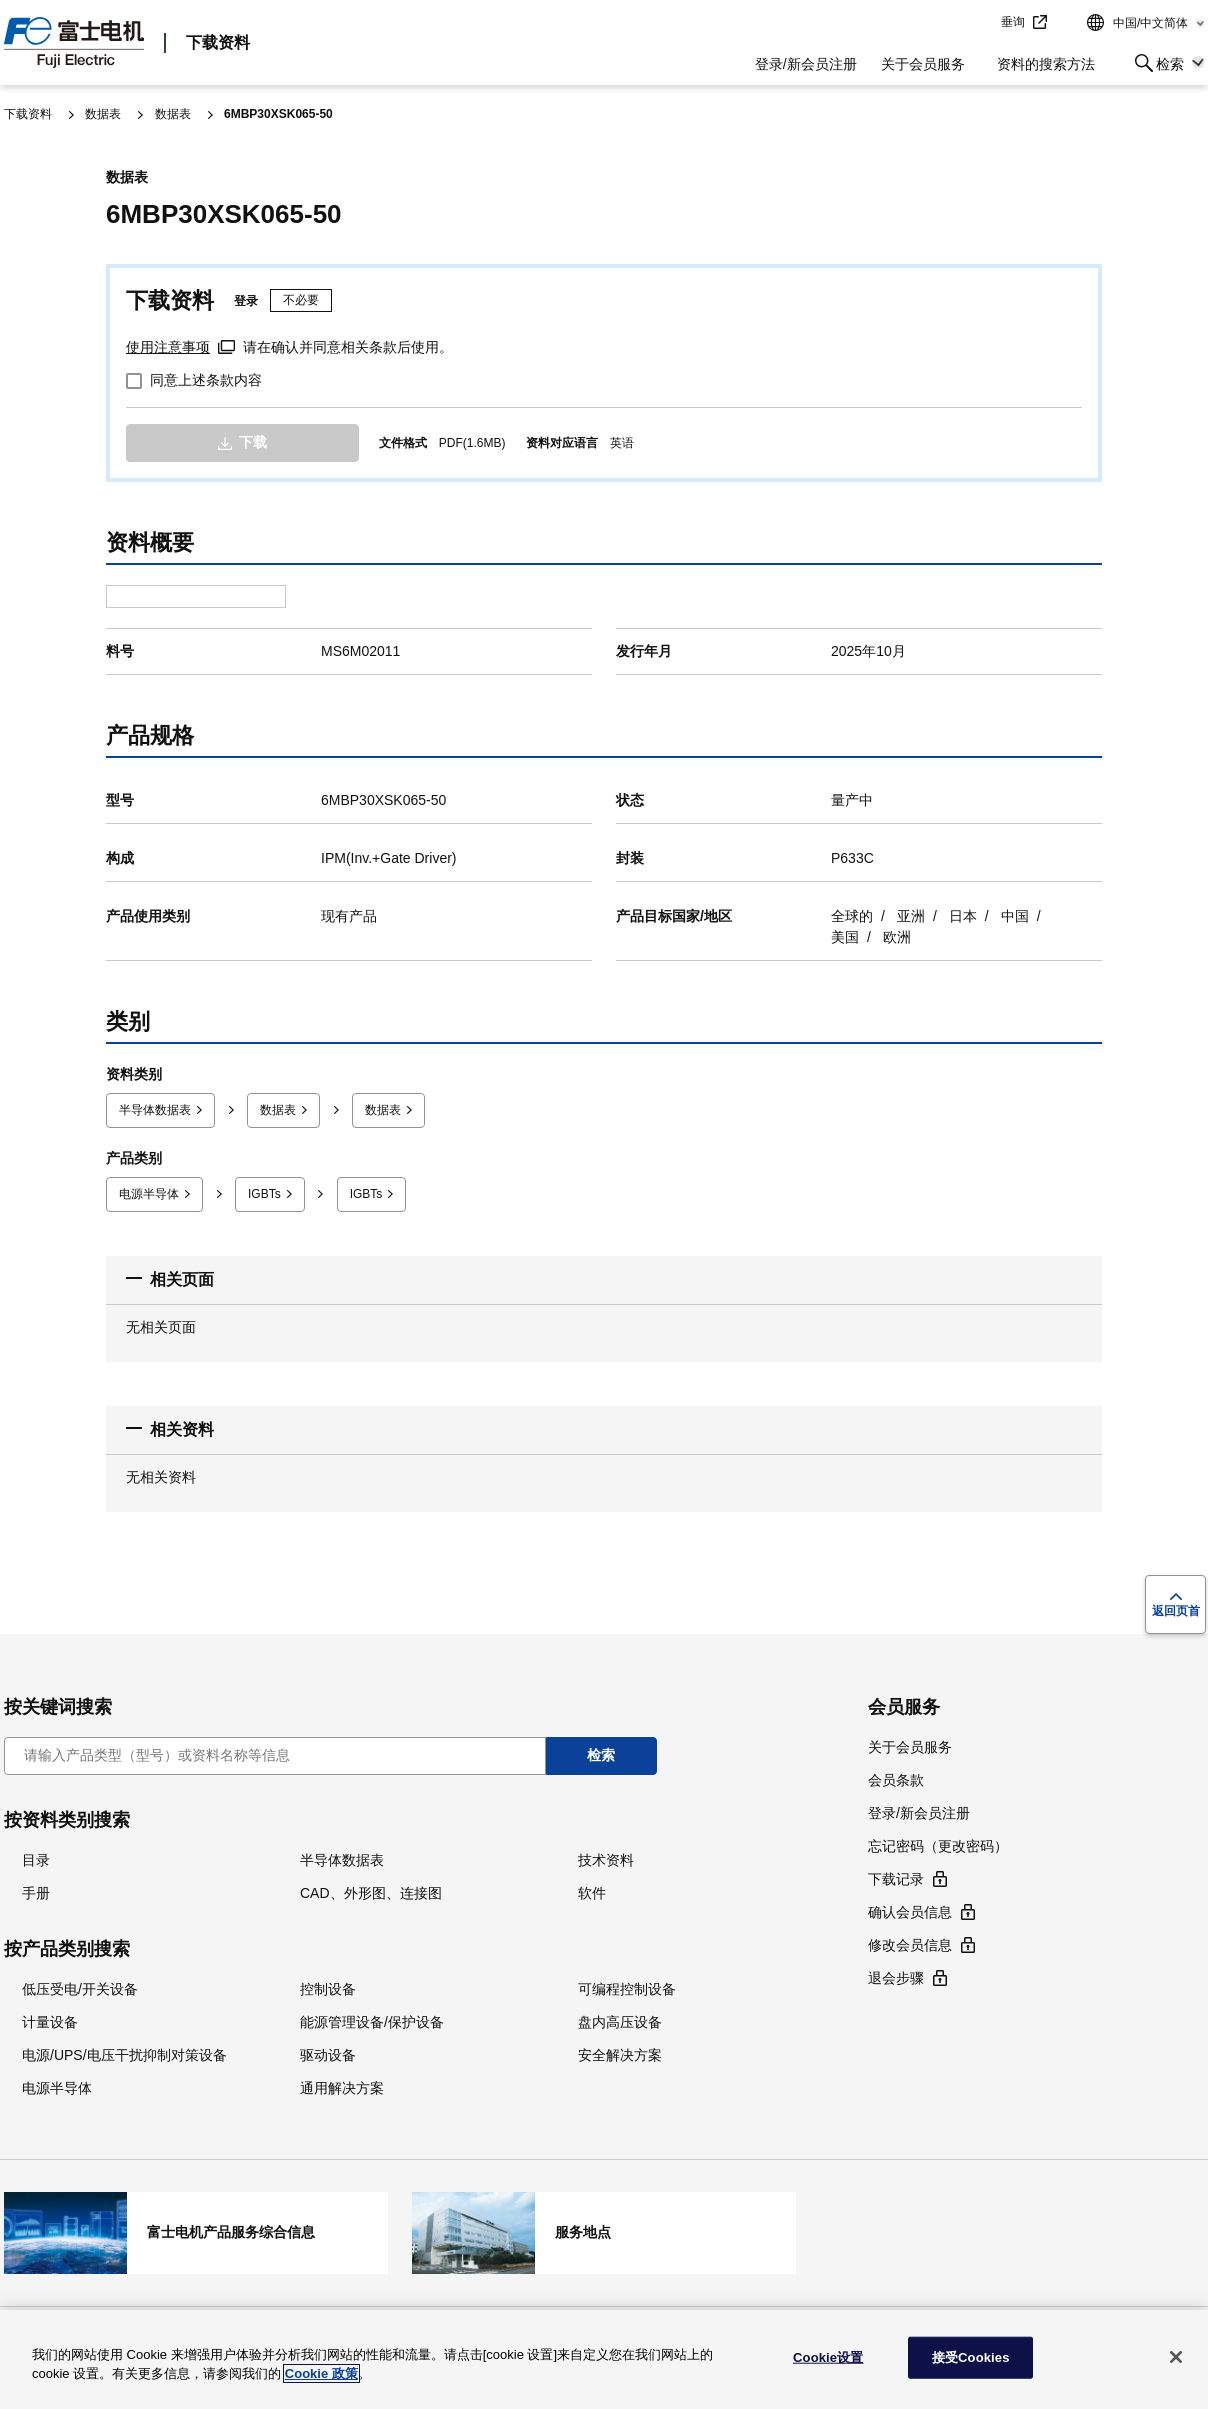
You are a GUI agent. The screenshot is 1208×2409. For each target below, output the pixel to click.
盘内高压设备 (620, 2019)
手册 (36, 1890)
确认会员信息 (910, 1910)
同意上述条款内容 (206, 380)
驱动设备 (328, 2052)
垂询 (1013, 22)
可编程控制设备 (627, 1986)
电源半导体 (149, 1194)
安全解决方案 (620, 2052)
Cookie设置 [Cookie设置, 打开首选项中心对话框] (828, 2357)
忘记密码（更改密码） (938, 1844)
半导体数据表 (155, 1110)
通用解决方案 (342, 2085)
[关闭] (1176, 2357)
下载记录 (896, 1877)
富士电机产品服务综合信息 (196, 2231)
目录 (36, 1857)
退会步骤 (896, 1976)
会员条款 (896, 1778)
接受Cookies (971, 2357)
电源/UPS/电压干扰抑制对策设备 (124, 2052)
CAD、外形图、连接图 (371, 1890)
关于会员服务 (923, 64)
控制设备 (328, 1986)
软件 (592, 1890)
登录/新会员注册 (806, 64)
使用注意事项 (168, 347)
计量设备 (50, 2019)
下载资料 (218, 42)
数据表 (103, 114)
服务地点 (604, 2231)
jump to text (979, 23)
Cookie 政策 (321, 2373)
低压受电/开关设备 (80, 1986)
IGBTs (264, 1194)
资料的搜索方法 (1046, 64)
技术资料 (606, 1857)
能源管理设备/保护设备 (372, 2019)
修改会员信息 (910, 1943)
